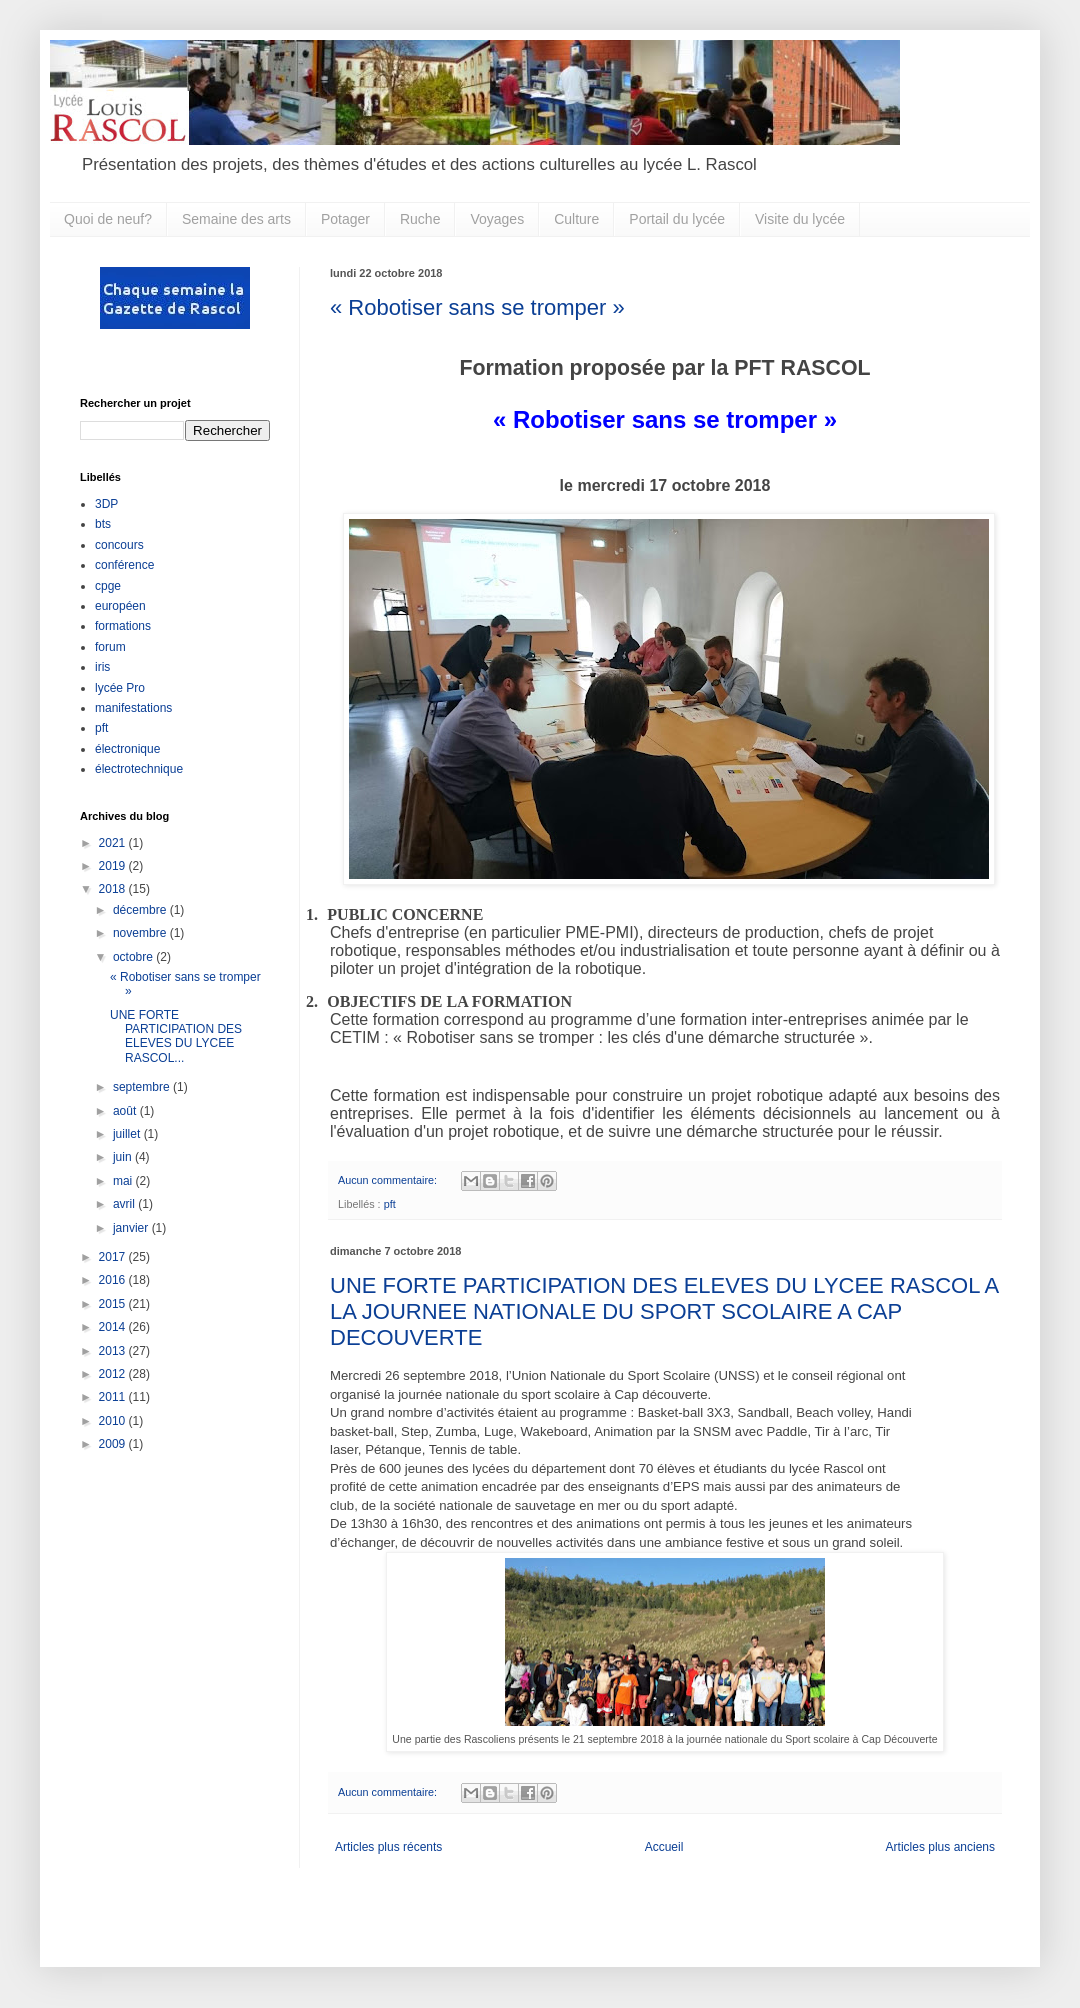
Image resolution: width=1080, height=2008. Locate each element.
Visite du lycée (800, 219)
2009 (114, 1444)
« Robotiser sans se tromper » (477, 307)
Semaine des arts (236, 219)
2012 (114, 1374)
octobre (134, 957)
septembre (143, 1087)
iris (102, 667)
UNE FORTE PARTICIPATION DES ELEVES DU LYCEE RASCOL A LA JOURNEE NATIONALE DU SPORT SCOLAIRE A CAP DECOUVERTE (664, 1311)
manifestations (133, 708)
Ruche (420, 219)
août (126, 1111)
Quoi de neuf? (108, 219)
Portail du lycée (677, 219)
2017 (114, 1257)
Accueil (664, 1847)
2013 (114, 1351)
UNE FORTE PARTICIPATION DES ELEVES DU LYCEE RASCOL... (176, 1036)
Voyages (497, 219)
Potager (345, 219)
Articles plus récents (388, 1847)
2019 (114, 866)
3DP (106, 504)
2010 (114, 1421)
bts (103, 524)
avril (125, 1204)
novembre (141, 933)
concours (119, 545)
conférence (124, 565)
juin (124, 1157)
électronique (127, 749)
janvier (132, 1228)
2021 (114, 843)
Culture (576, 219)
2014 (114, 1327)
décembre (141, 910)
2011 (114, 1397)
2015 (114, 1304)
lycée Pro (120, 688)
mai (124, 1181)
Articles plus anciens (940, 1847)
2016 (114, 1280)
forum (110, 647)
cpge (108, 586)
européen (120, 606)
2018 (114, 889)
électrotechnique (139, 769)
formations (123, 626)
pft (390, 1204)
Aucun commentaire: (389, 1180)
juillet (128, 1134)
